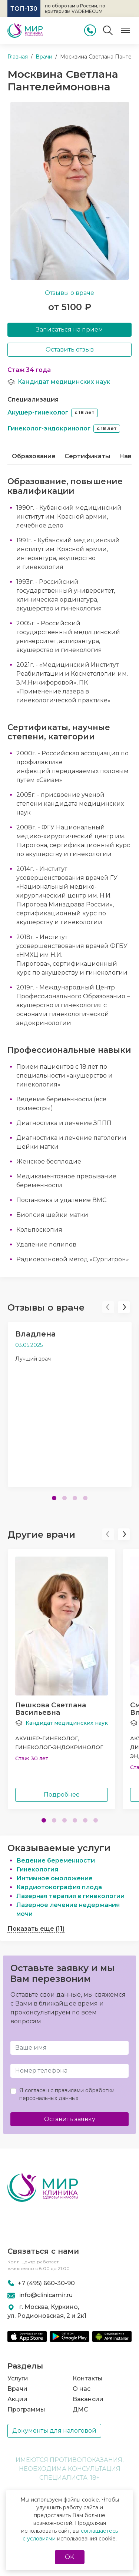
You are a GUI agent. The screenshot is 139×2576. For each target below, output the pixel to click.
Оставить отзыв (70, 349)
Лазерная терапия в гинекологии (70, 1896)
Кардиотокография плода (59, 1887)
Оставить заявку (69, 2119)
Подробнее (62, 1794)
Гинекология (37, 1869)
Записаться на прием (69, 329)
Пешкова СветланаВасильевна (50, 1708)
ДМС (80, 2409)
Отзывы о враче (69, 292)
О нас (81, 2388)
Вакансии (88, 2399)
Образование (34, 456)
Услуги (17, 2378)
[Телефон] (69, 2071)
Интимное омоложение (54, 1878)
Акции (17, 2399)
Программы (26, 2409)
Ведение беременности (55, 1860)
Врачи (17, 2388)
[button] (108, 1307)
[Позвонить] (90, 30)
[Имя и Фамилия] (69, 2048)
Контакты (88, 2378)
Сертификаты (87, 456)
